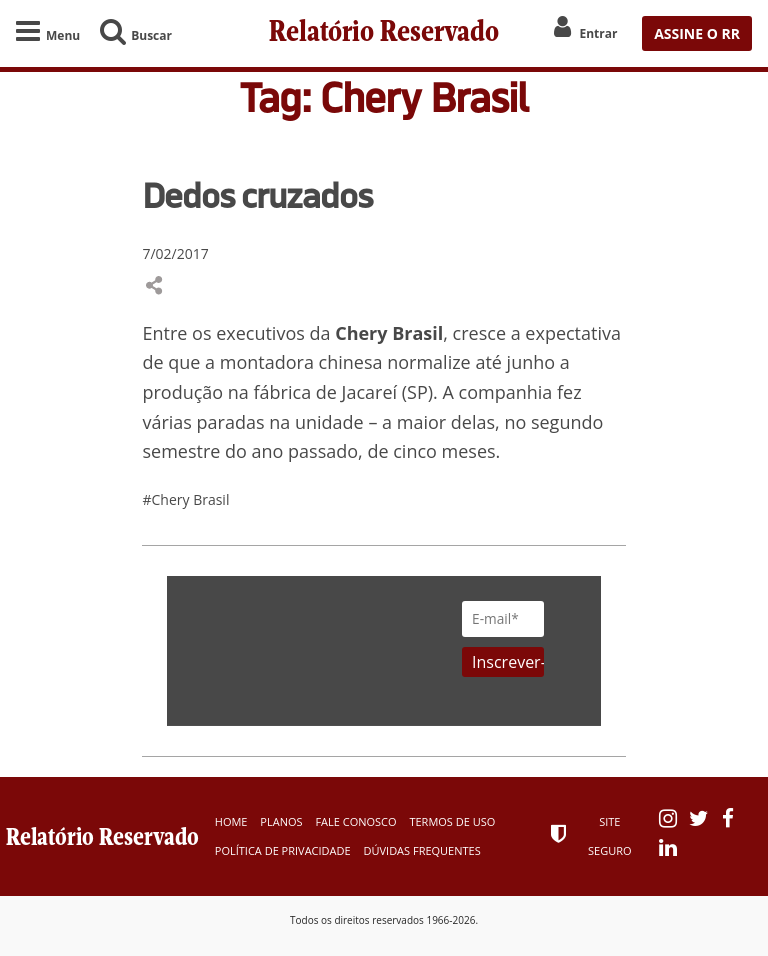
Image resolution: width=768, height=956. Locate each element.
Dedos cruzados (257, 195)
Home (231, 821)
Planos (281, 821)
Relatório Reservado (384, 33)
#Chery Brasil (185, 499)
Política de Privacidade (283, 850)
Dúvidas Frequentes (422, 850)
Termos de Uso (452, 821)
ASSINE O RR (697, 33)
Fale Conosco (355, 821)
